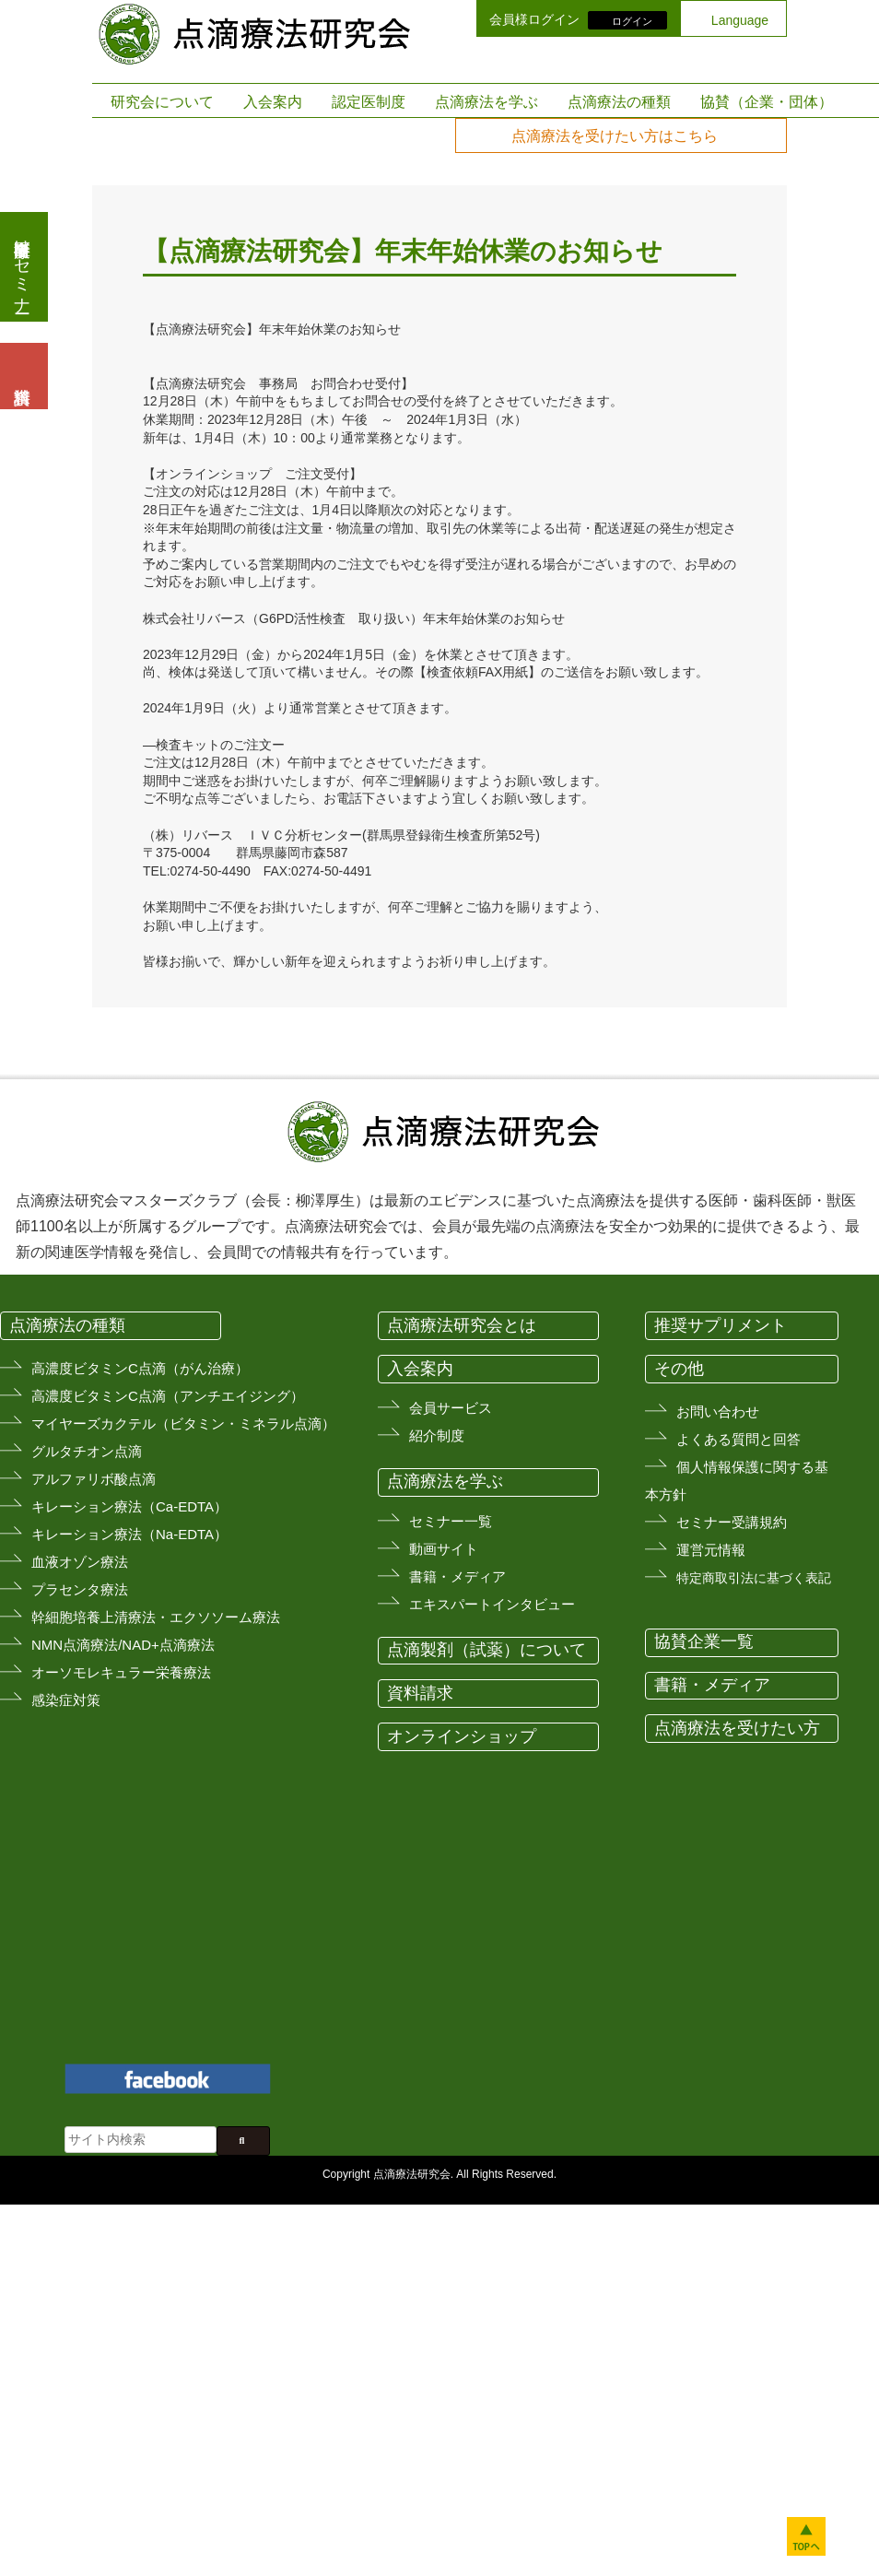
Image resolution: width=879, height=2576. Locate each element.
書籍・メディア (457, 1576)
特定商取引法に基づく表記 (753, 1577)
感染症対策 (65, 1700)
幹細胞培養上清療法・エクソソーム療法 (155, 1617)
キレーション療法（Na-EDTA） (129, 1534)
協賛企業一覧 (704, 1641)
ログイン (632, 20)
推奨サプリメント (720, 1325)
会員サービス (450, 1408)
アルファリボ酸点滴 (93, 1479)
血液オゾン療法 (79, 1562)
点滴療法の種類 (619, 102)
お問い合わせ (717, 1411)
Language (739, 20)
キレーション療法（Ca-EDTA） (129, 1506)
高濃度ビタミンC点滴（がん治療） (140, 1368)
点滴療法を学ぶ (486, 102)
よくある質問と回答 (738, 1439)
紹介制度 (436, 1435)
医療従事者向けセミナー (22, 267)
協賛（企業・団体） (766, 102)
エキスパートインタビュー (492, 1604)
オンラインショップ (461, 1736)
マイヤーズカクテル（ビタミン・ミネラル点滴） (183, 1423)
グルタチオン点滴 (86, 1451)
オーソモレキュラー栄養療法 (121, 1672)
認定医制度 (368, 102)
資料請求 (420, 1693)
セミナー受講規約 (731, 1522)
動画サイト (443, 1549)
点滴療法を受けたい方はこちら (614, 136)
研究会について (162, 102)
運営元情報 (710, 1550)
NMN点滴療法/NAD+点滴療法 (123, 1645)
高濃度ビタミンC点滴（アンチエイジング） (167, 1396)
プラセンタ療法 (79, 1589)
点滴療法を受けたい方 (737, 1728)
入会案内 (272, 102)
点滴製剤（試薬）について (486, 1650)
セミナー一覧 (450, 1521)
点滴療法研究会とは (461, 1325)
